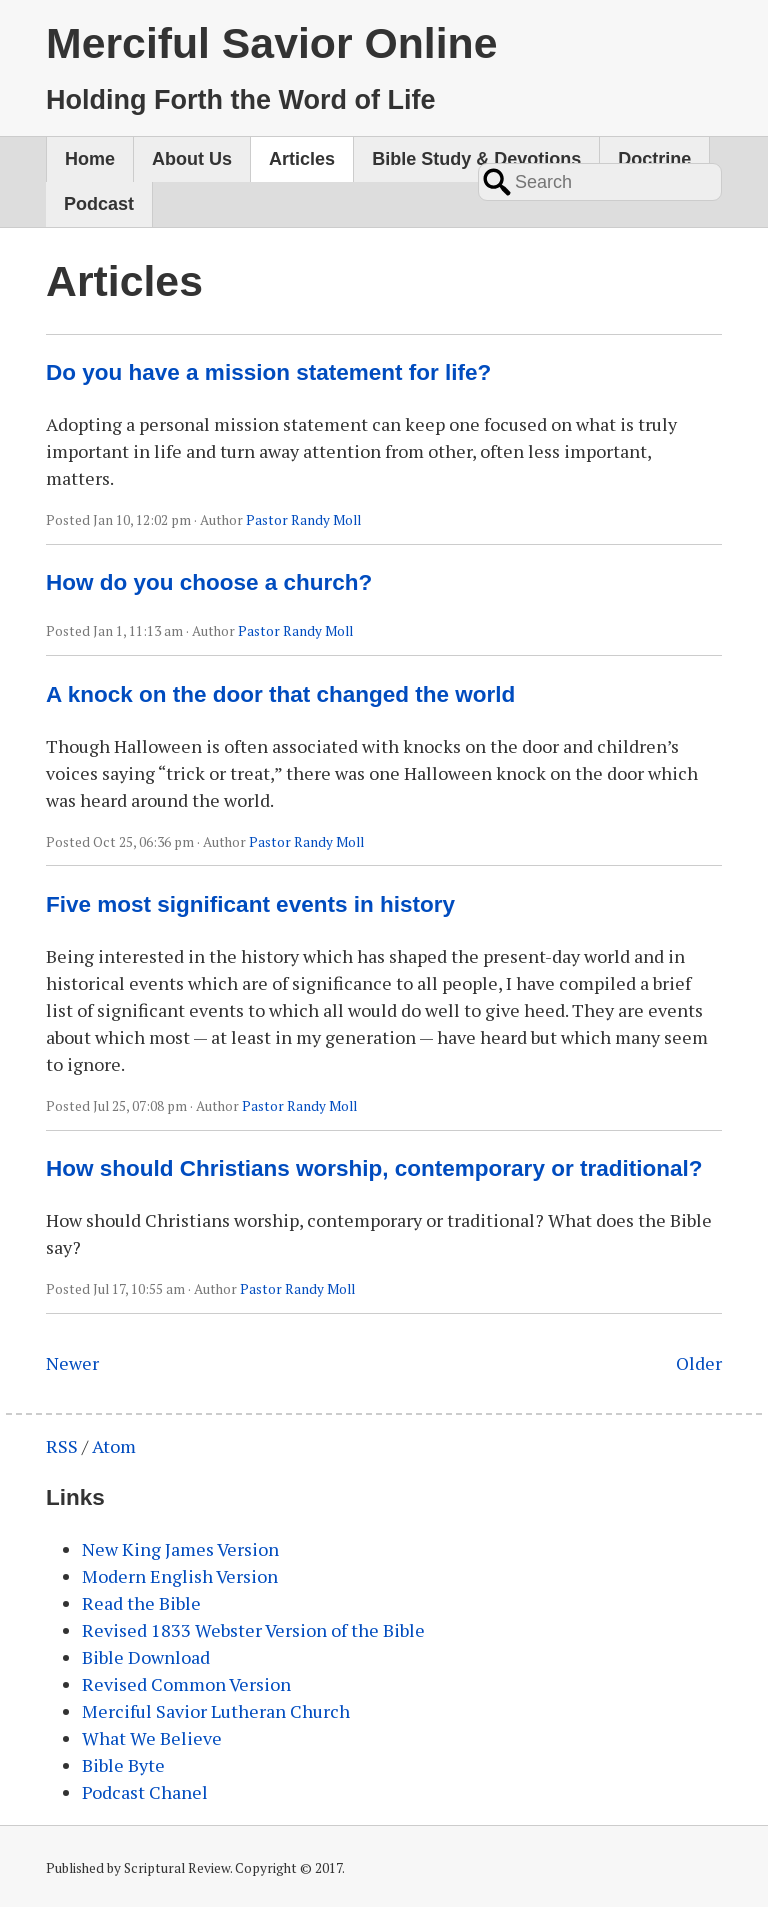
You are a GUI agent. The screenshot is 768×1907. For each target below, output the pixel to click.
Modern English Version (180, 1576)
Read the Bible (141, 1603)
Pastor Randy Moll (303, 520)
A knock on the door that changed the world (280, 694)
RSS (62, 1446)
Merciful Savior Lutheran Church (216, 1711)
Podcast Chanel (145, 1792)
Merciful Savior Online (271, 43)
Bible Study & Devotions (476, 159)
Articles (302, 159)
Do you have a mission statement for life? (268, 372)
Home (90, 159)
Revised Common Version (186, 1684)
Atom (114, 1446)
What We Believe (152, 1738)
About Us (192, 159)
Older (699, 1363)
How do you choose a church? (209, 582)
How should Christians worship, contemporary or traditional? (374, 1168)
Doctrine (654, 159)
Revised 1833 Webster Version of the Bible (253, 1630)
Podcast (99, 204)
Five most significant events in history (250, 904)
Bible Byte (123, 1765)
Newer (72, 1363)
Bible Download (146, 1657)
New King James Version (180, 1549)
